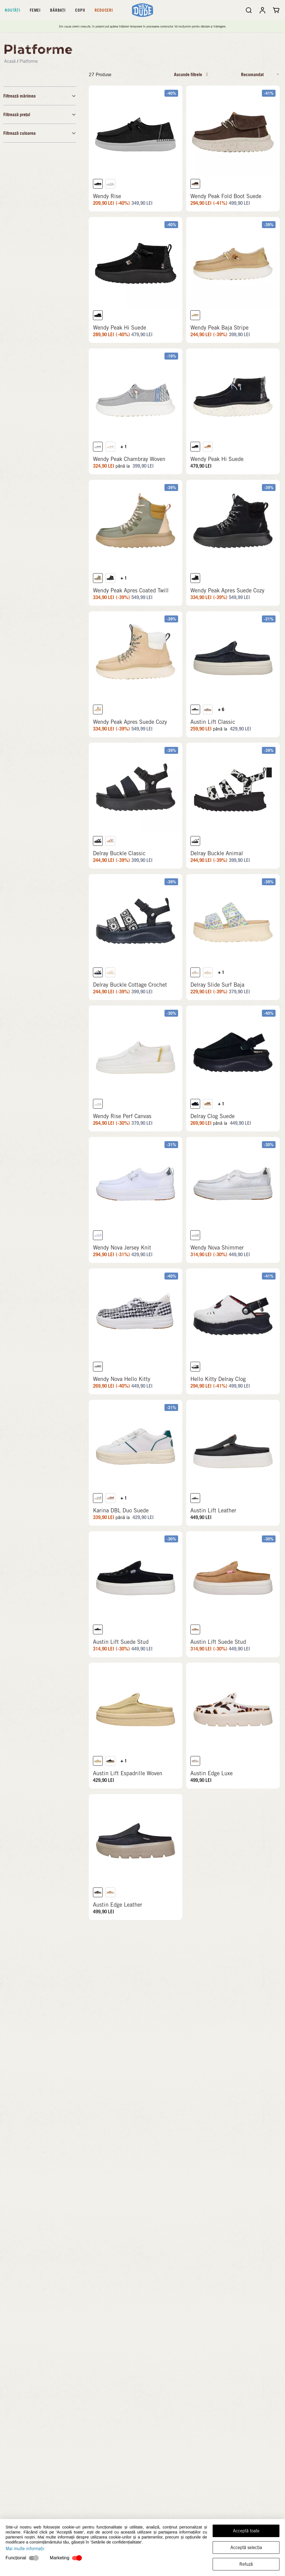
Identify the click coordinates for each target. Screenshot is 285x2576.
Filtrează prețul (39, 114)
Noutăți (12, 10)
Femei (35, 10)
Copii (80, 10)
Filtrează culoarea (39, 133)
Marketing (59, 2557)
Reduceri (104, 10)
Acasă (10, 61)
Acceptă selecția (246, 2547)
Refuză (246, 2564)
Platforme (28, 61)
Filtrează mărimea (39, 96)
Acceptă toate (246, 2530)
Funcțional (16, 2557)
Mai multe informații (25, 2548)
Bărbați (58, 10)
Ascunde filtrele (191, 74)
